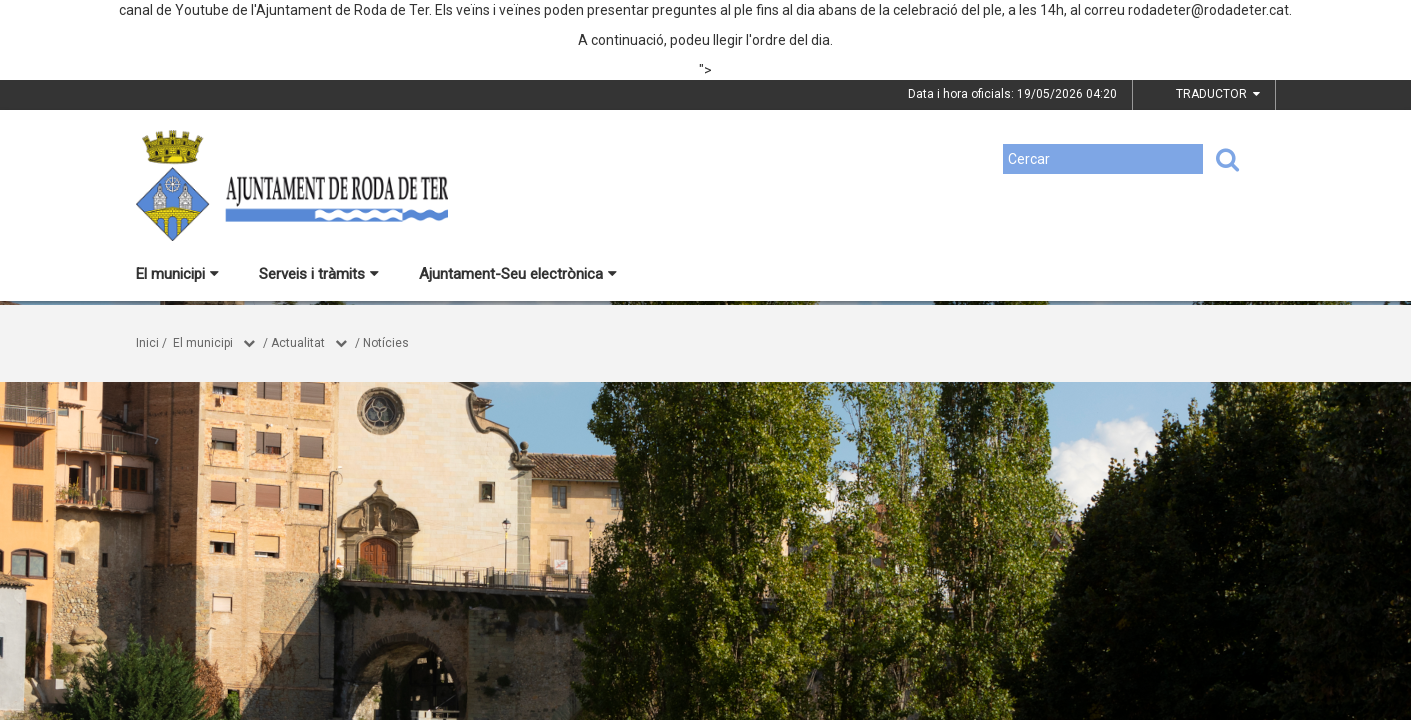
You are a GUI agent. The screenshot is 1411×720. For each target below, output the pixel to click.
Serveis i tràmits (319, 274)
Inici (147, 343)
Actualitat (298, 343)
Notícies (386, 343)
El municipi (177, 274)
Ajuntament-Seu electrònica (518, 274)
